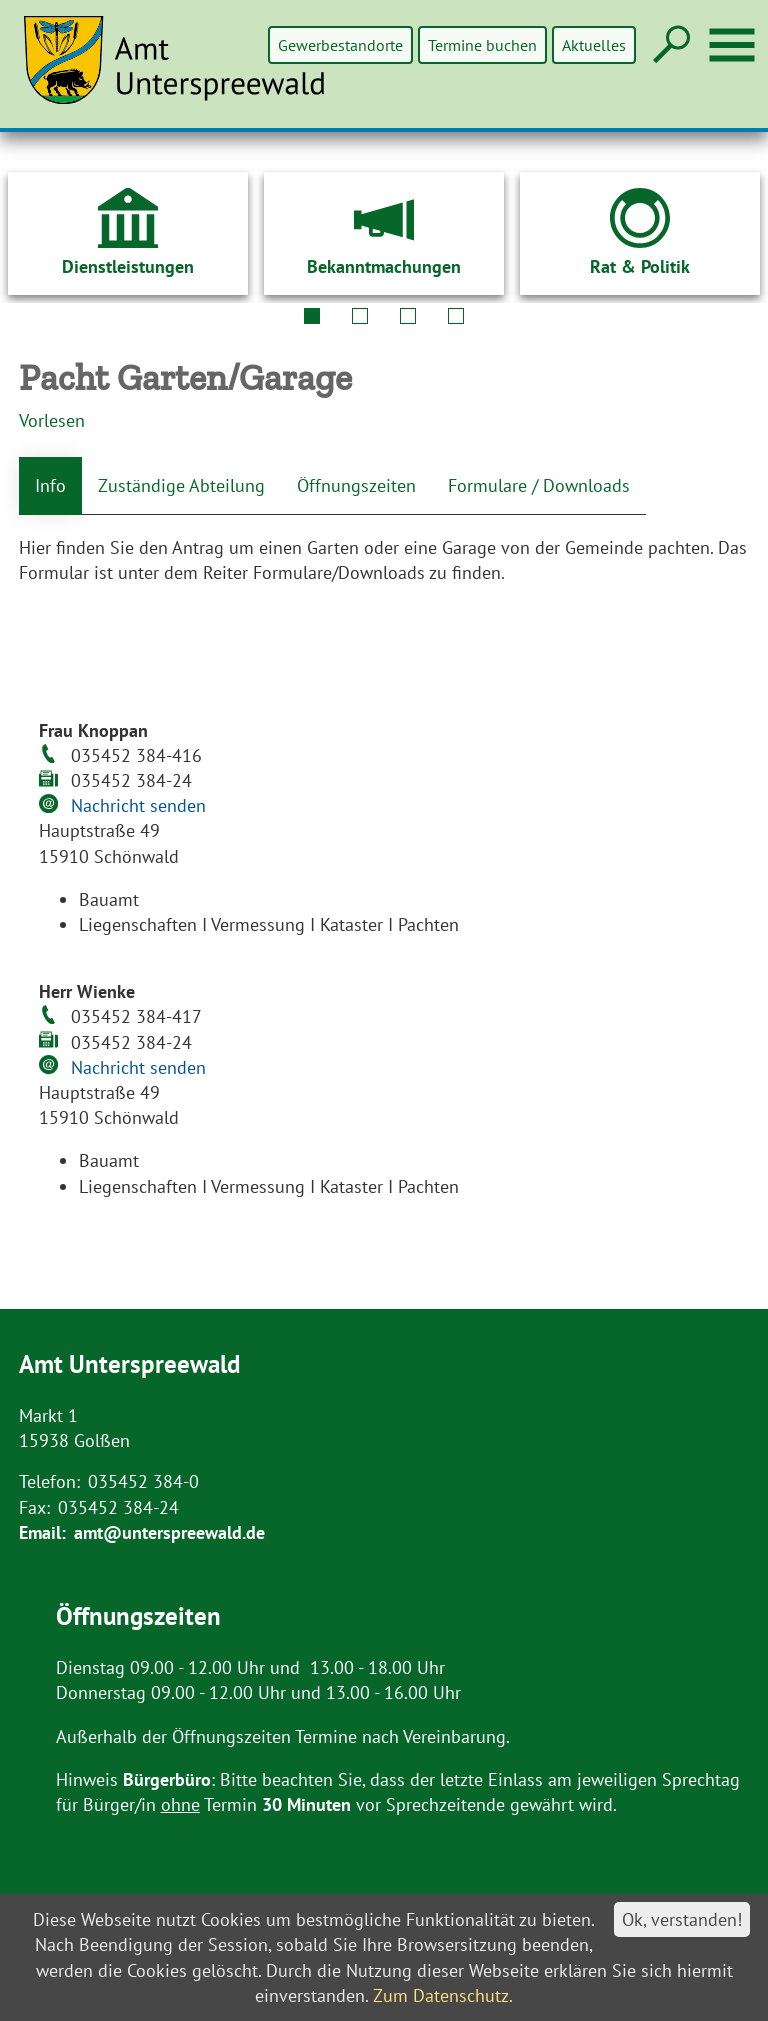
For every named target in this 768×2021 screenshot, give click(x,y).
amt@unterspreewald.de (169, 1532)
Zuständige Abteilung (181, 485)
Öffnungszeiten (356, 485)
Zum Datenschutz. (443, 1995)
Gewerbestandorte (342, 45)
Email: (42, 1532)
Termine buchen (483, 45)
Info (50, 485)
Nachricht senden (138, 805)
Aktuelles (594, 45)
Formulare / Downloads (539, 485)
